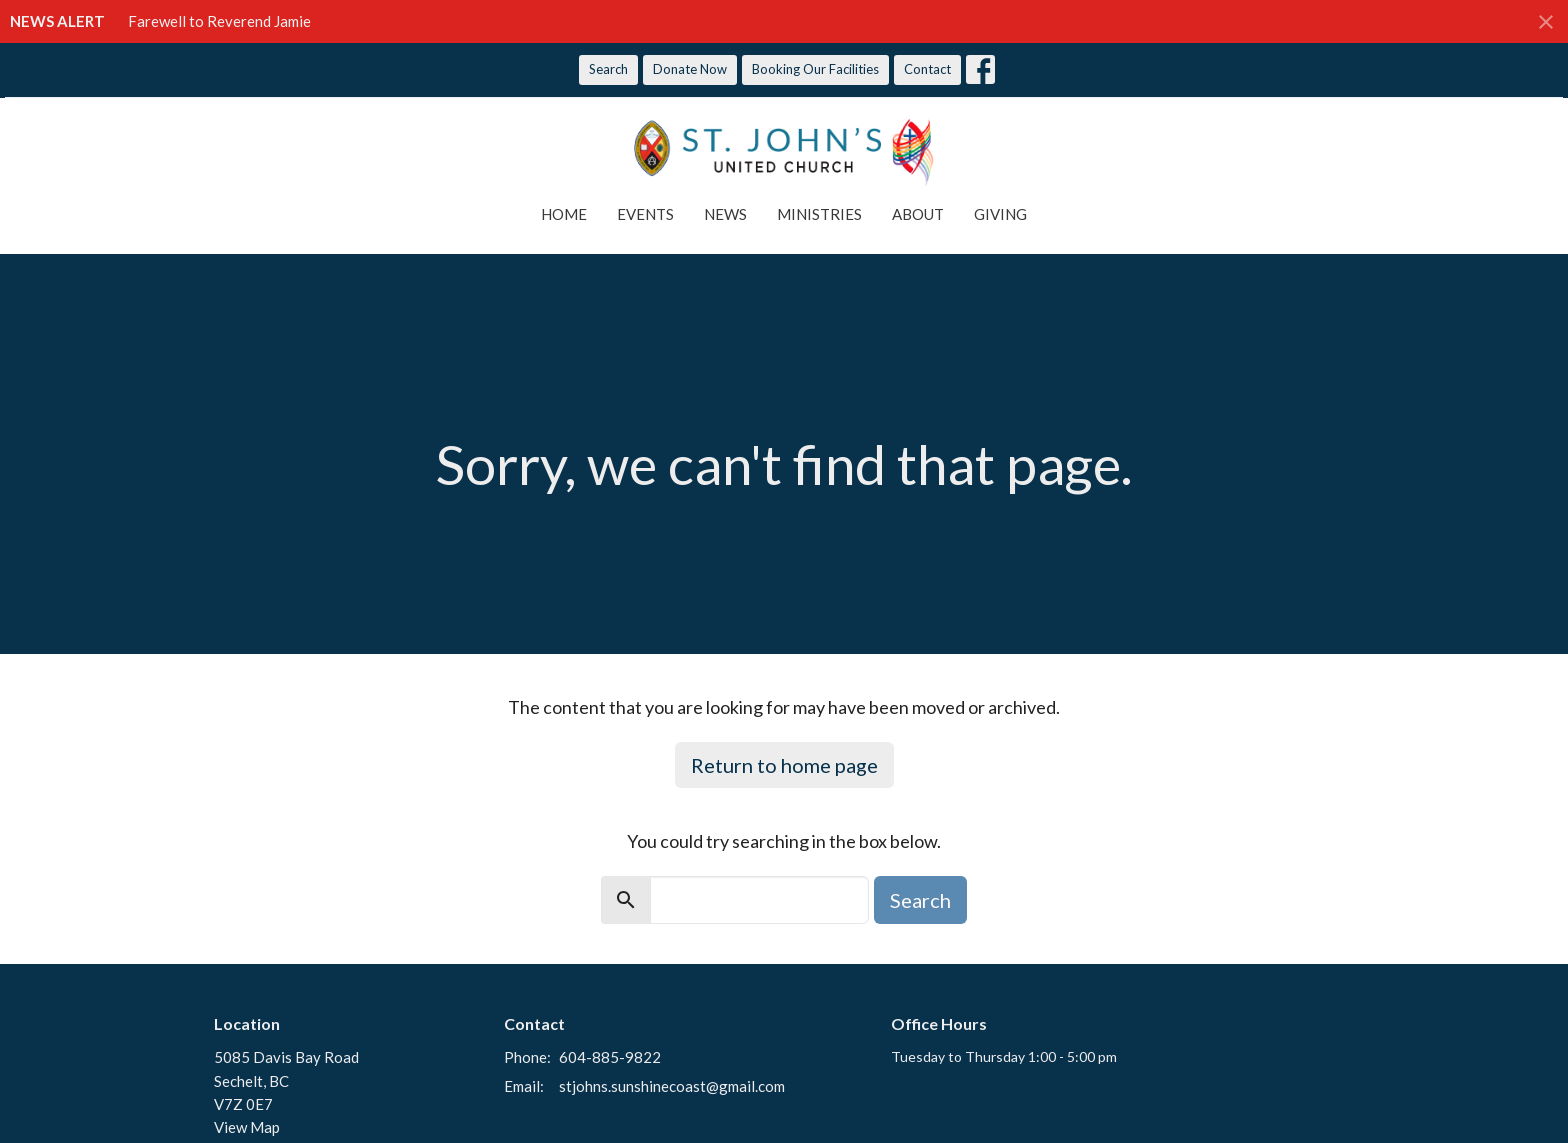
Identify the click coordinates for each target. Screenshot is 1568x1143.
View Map (247, 1127)
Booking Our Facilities (815, 69)
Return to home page (784, 765)
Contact (927, 69)
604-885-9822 (610, 1057)
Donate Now (690, 69)
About (918, 214)
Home (564, 214)
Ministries (819, 214)
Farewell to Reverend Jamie (219, 21)
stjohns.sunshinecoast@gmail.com (672, 1086)
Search (608, 69)
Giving (1000, 214)
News (725, 214)
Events (645, 214)
